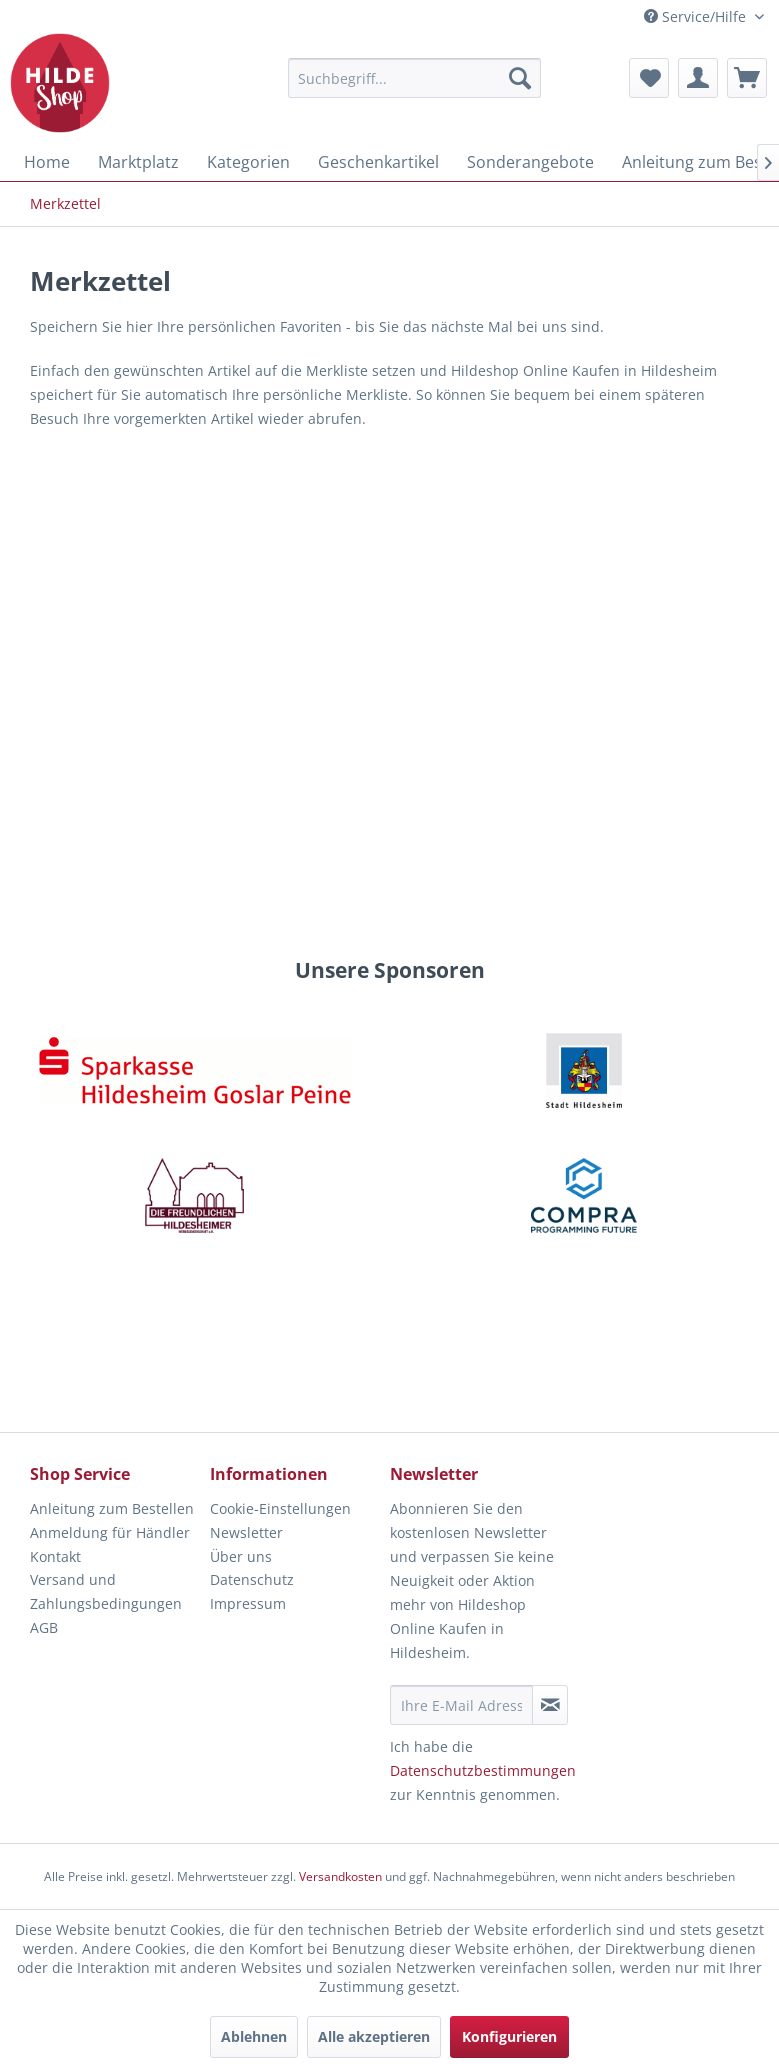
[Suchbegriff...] (414, 78)
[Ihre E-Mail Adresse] (462, 1705)
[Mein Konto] (698, 78)
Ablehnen (254, 2036)
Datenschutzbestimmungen (483, 1770)
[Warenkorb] (747, 78)
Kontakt (55, 1556)
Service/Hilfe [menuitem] (697, 16)
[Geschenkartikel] (378, 162)
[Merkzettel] (649, 78)
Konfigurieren (509, 2036)
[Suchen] (520, 78)
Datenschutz (252, 1579)
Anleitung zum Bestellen (112, 1508)
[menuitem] (414, 78)
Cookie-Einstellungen (280, 1508)
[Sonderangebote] (530, 162)
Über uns (241, 1556)
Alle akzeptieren (374, 2036)
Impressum (248, 1603)
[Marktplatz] (138, 162)
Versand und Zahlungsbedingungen (106, 1591)
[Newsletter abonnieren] (550, 1705)
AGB (44, 1627)
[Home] (47, 162)
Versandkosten (340, 1876)
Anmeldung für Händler (110, 1532)
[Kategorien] (248, 162)
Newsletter (246, 1532)
